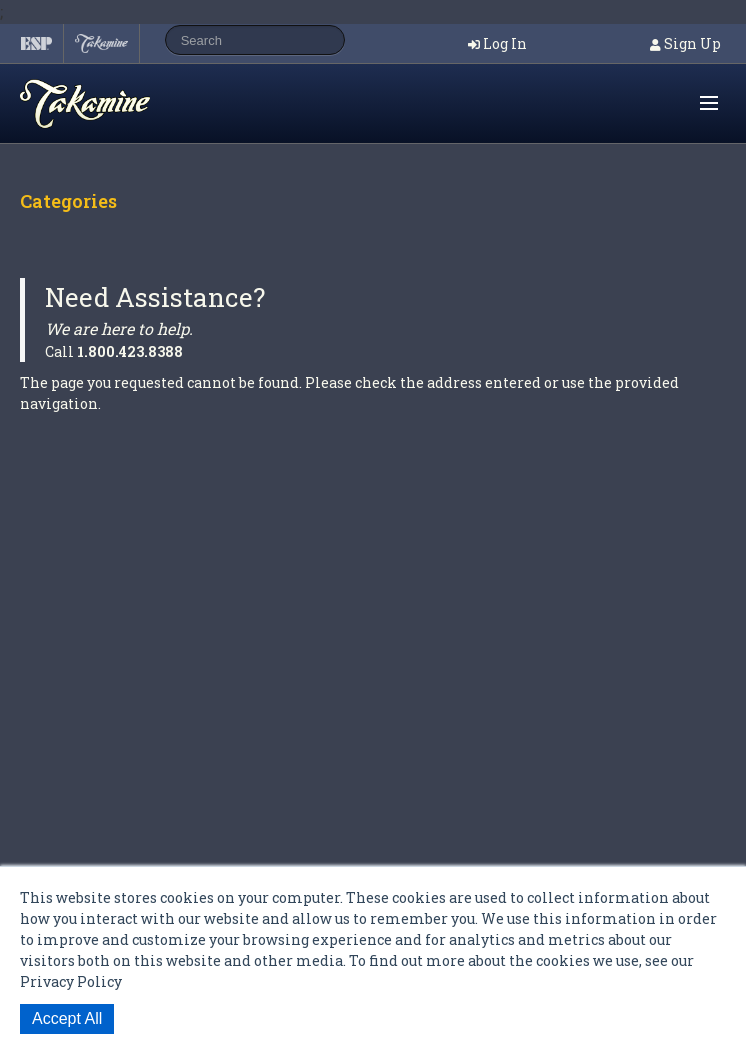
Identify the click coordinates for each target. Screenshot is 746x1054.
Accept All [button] (67, 1018)
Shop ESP (124, 104)
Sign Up (692, 43)
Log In (505, 43)
